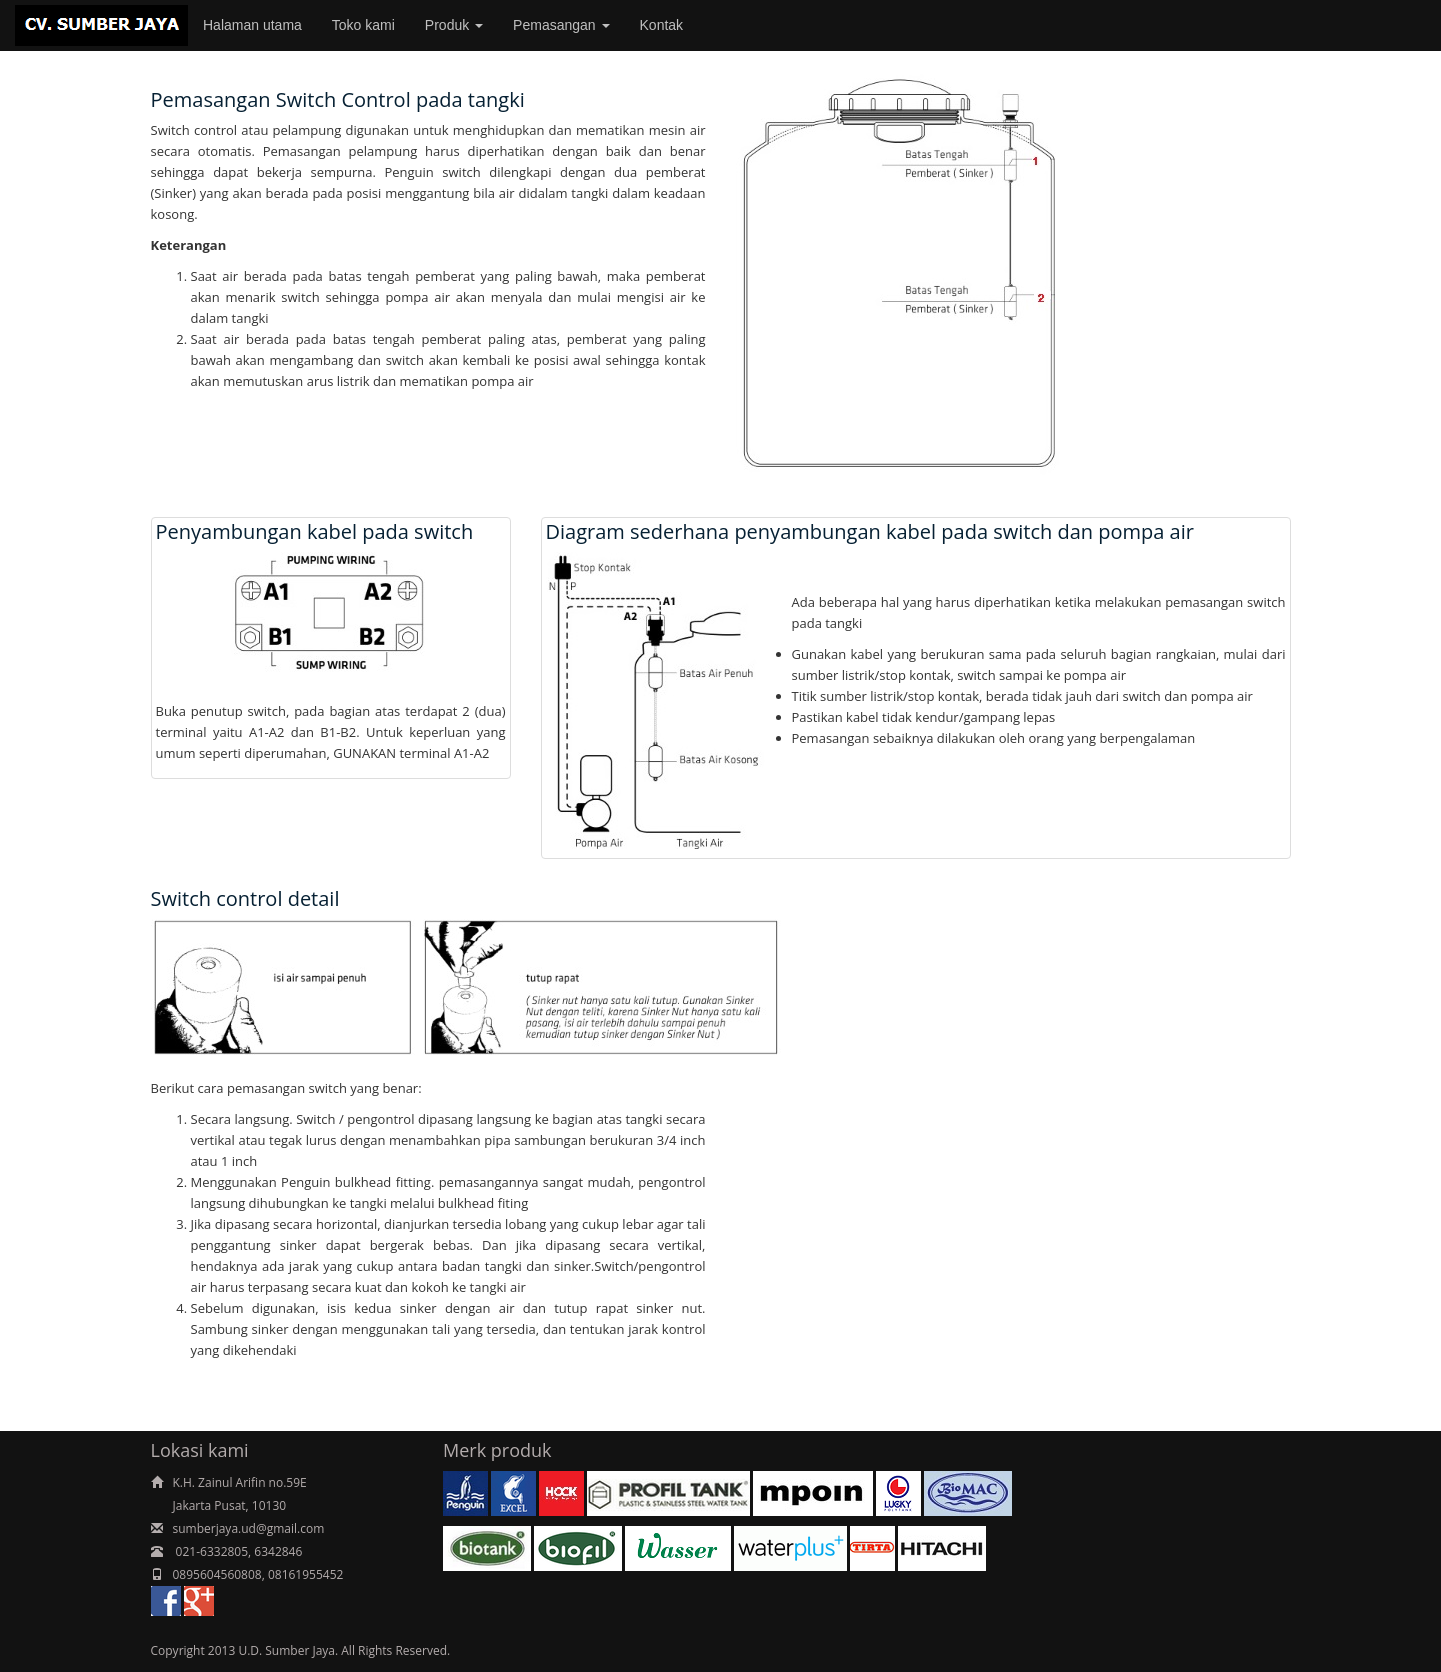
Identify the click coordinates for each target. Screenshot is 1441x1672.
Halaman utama (252, 25)
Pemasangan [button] (561, 25)
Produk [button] (454, 25)
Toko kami (363, 25)
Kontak (662, 25)
